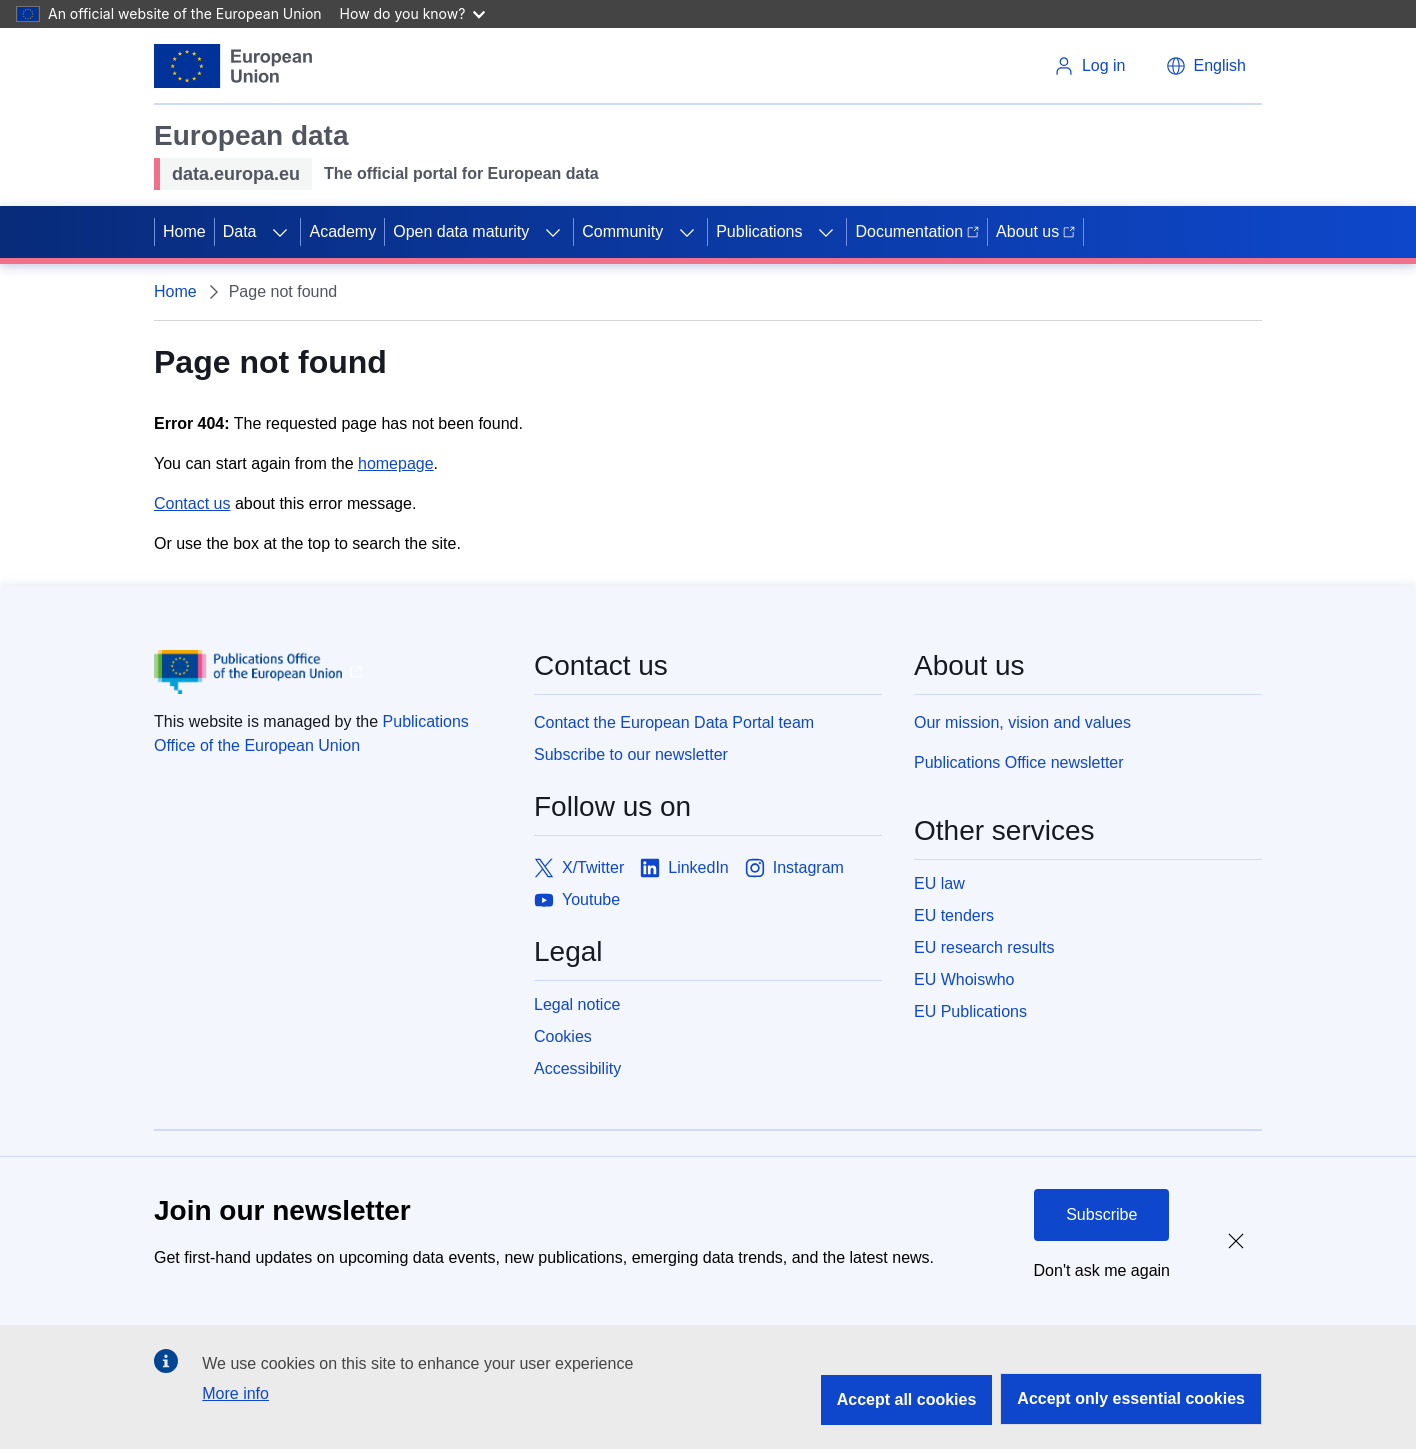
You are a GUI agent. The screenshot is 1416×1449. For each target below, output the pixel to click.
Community (622, 231)
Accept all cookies (907, 1399)
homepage (396, 463)
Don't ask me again (1102, 1270)
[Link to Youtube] (577, 900)
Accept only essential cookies (1131, 1398)
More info (235, 1393)
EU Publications (970, 1011)
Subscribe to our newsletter (631, 754)
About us (1035, 231)
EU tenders (954, 915)
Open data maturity (461, 231)
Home (184, 231)
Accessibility (577, 1068)
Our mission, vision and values (1022, 722)
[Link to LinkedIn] (684, 868)
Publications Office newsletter (1019, 762)
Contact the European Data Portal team (674, 722)
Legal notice (577, 1004)
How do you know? (413, 13)
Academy (342, 231)
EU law (939, 883)
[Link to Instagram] (794, 868)
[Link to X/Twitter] (579, 868)
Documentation (917, 231)
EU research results (984, 947)
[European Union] (233, 66)
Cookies (563, 1036)
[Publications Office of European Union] (328, 672)
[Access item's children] (280, 232)
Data (240, 231)
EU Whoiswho (964, 979)
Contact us (192, 503)
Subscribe (1101, 1214)
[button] (1206, 66)
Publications (759, 231)
